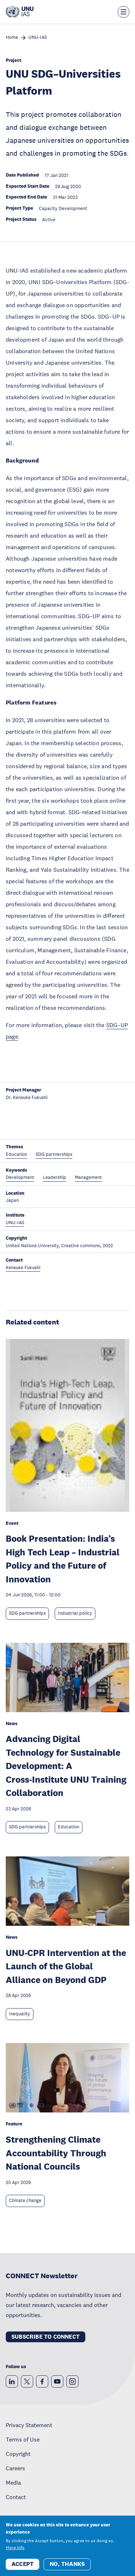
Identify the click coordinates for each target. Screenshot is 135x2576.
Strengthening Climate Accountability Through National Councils (56, 2153)
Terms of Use (23, 2439)
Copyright (18, 2453)
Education (68, 1827)
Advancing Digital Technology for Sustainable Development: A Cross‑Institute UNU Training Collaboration (66, 1765)
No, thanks (67, 2564)
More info (15, 2547)
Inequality (19, 2014)
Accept (22, 2564)
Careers (15, 2468)
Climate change (25, 2200)
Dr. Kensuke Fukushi (27, 1097)
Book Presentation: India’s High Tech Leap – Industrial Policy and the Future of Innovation (63, 1559)
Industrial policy (75, 1613)
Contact (16, 2496)
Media (13, 2482)
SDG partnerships (27, 1613)
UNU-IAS (37, 37)
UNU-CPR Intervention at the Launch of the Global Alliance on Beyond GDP (66, 1966)
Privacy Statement (29, 2425)
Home (12, 37)
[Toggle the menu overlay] (123, 12)
